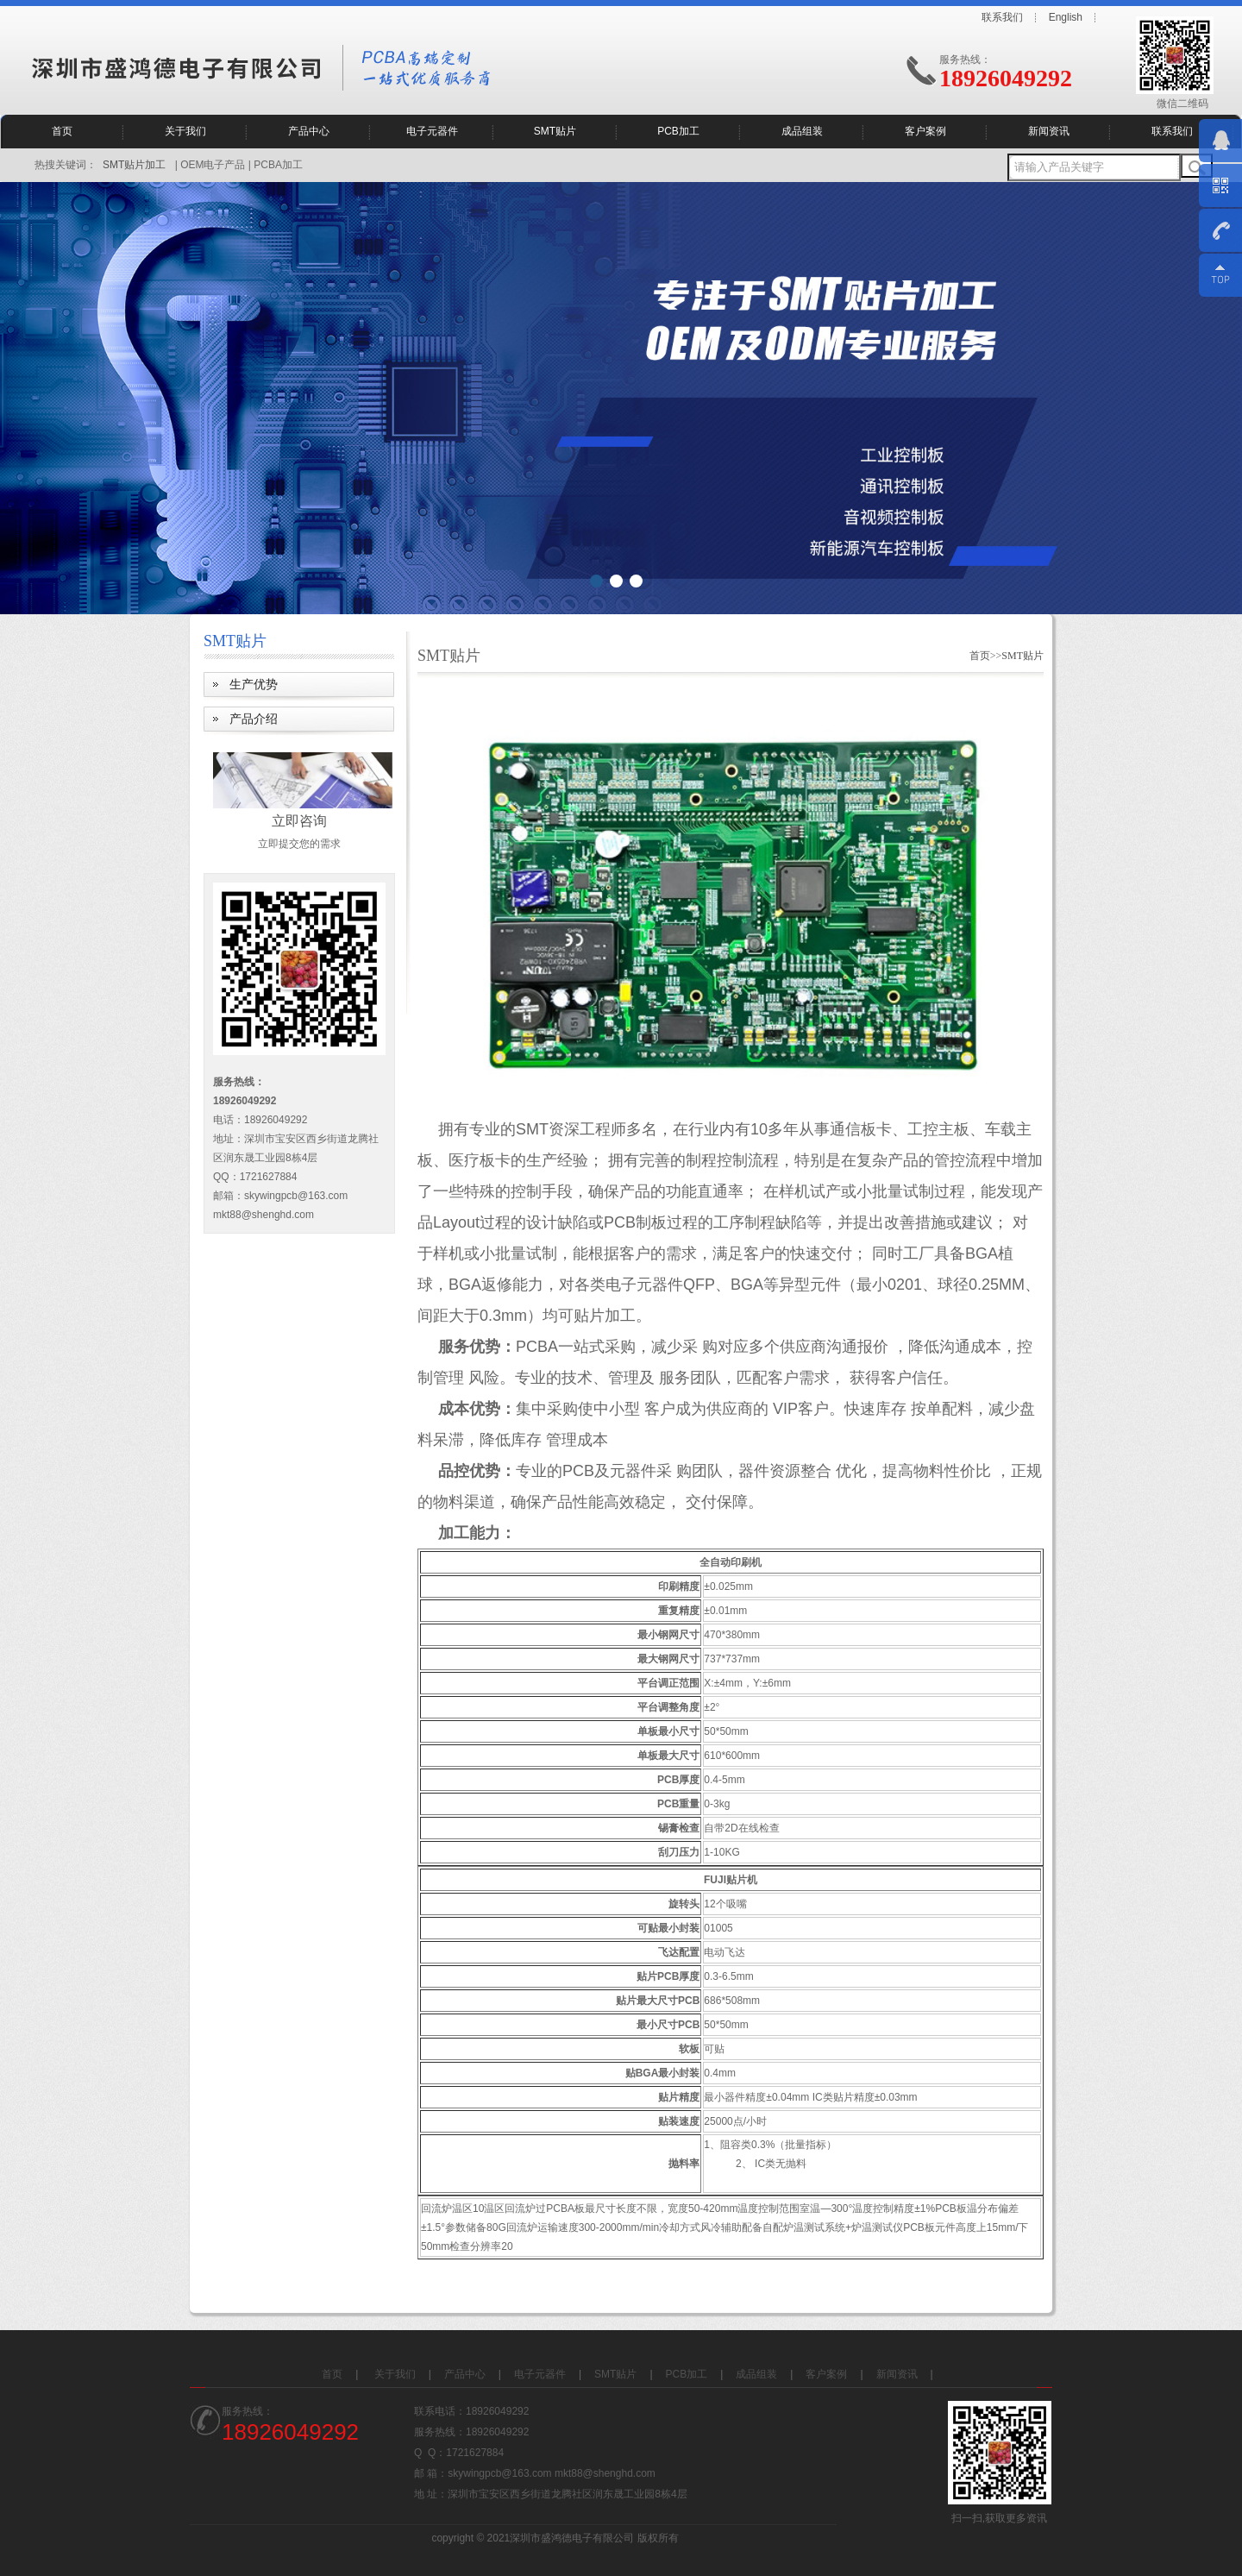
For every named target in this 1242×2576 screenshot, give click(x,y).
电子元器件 (432, 131)
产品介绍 (253, 719)
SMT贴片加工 (134, 165)
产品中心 (308, 131)
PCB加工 (678, 131)
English (1065, 17)
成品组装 (802, 131)
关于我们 (185, 131)
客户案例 (925, 131)
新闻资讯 (1049, 131)
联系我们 (1002, 17)
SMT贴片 (555, 131)
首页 (62, 131)
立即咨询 (299, 821)
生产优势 (253, 684)
